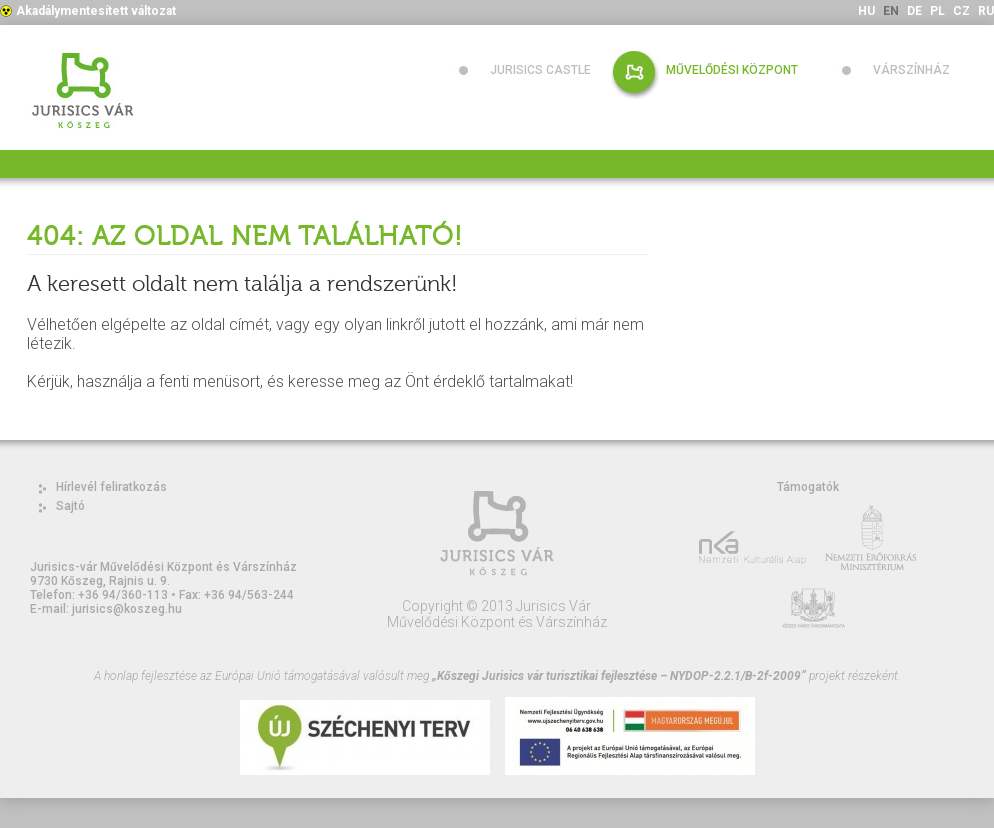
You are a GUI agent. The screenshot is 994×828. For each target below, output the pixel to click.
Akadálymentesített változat (96, 11)
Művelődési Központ (732, 70)
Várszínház (911, 70)
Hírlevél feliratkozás (111, 487)
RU (986, 11)
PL (937, 11)
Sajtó (70, 506)
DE (914, 11)
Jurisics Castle (540, 70)
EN (891, 11)
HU (866, 11)
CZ (961, 11)
